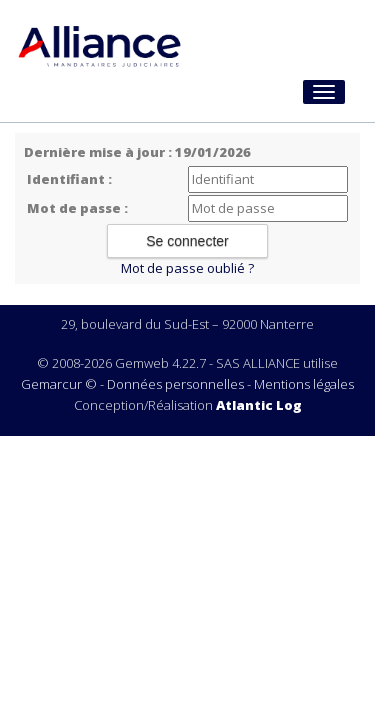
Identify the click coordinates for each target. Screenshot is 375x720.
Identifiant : (69, 179)
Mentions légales (304, 384)
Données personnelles (175, 384)
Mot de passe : (77, 208)
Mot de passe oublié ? (187, 268)
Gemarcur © (59, 384)
